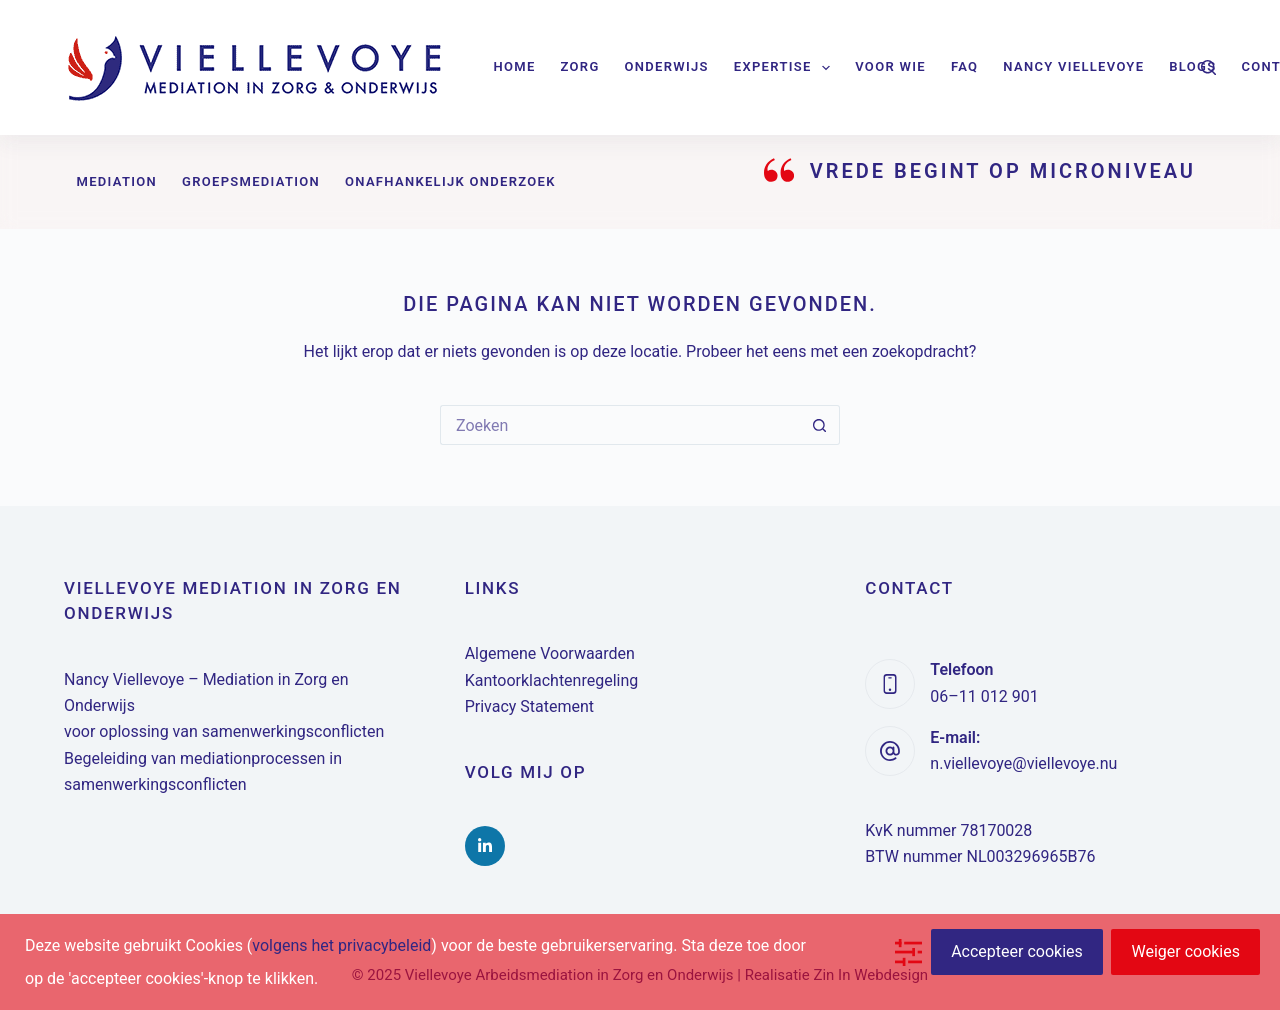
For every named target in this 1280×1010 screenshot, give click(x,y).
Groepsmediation (251, 181)
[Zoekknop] (820, 425)
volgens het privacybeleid (341, 945)
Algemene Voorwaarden (550, 653)
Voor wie (890, 66)
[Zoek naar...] (620, 425)
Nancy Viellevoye (1073, 66)
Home (515, 66)
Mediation (117, 181)
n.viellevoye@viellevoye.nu (1023, 763)
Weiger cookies (1185, 951)
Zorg (580, 66)
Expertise (786, 68)
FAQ (964, 66)
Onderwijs (667, 66)
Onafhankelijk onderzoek (450, 181)
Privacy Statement (529, 706)
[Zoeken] (1208, 67)
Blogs (1192, 66)
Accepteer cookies (1017, 951)
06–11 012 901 (984, 696)
